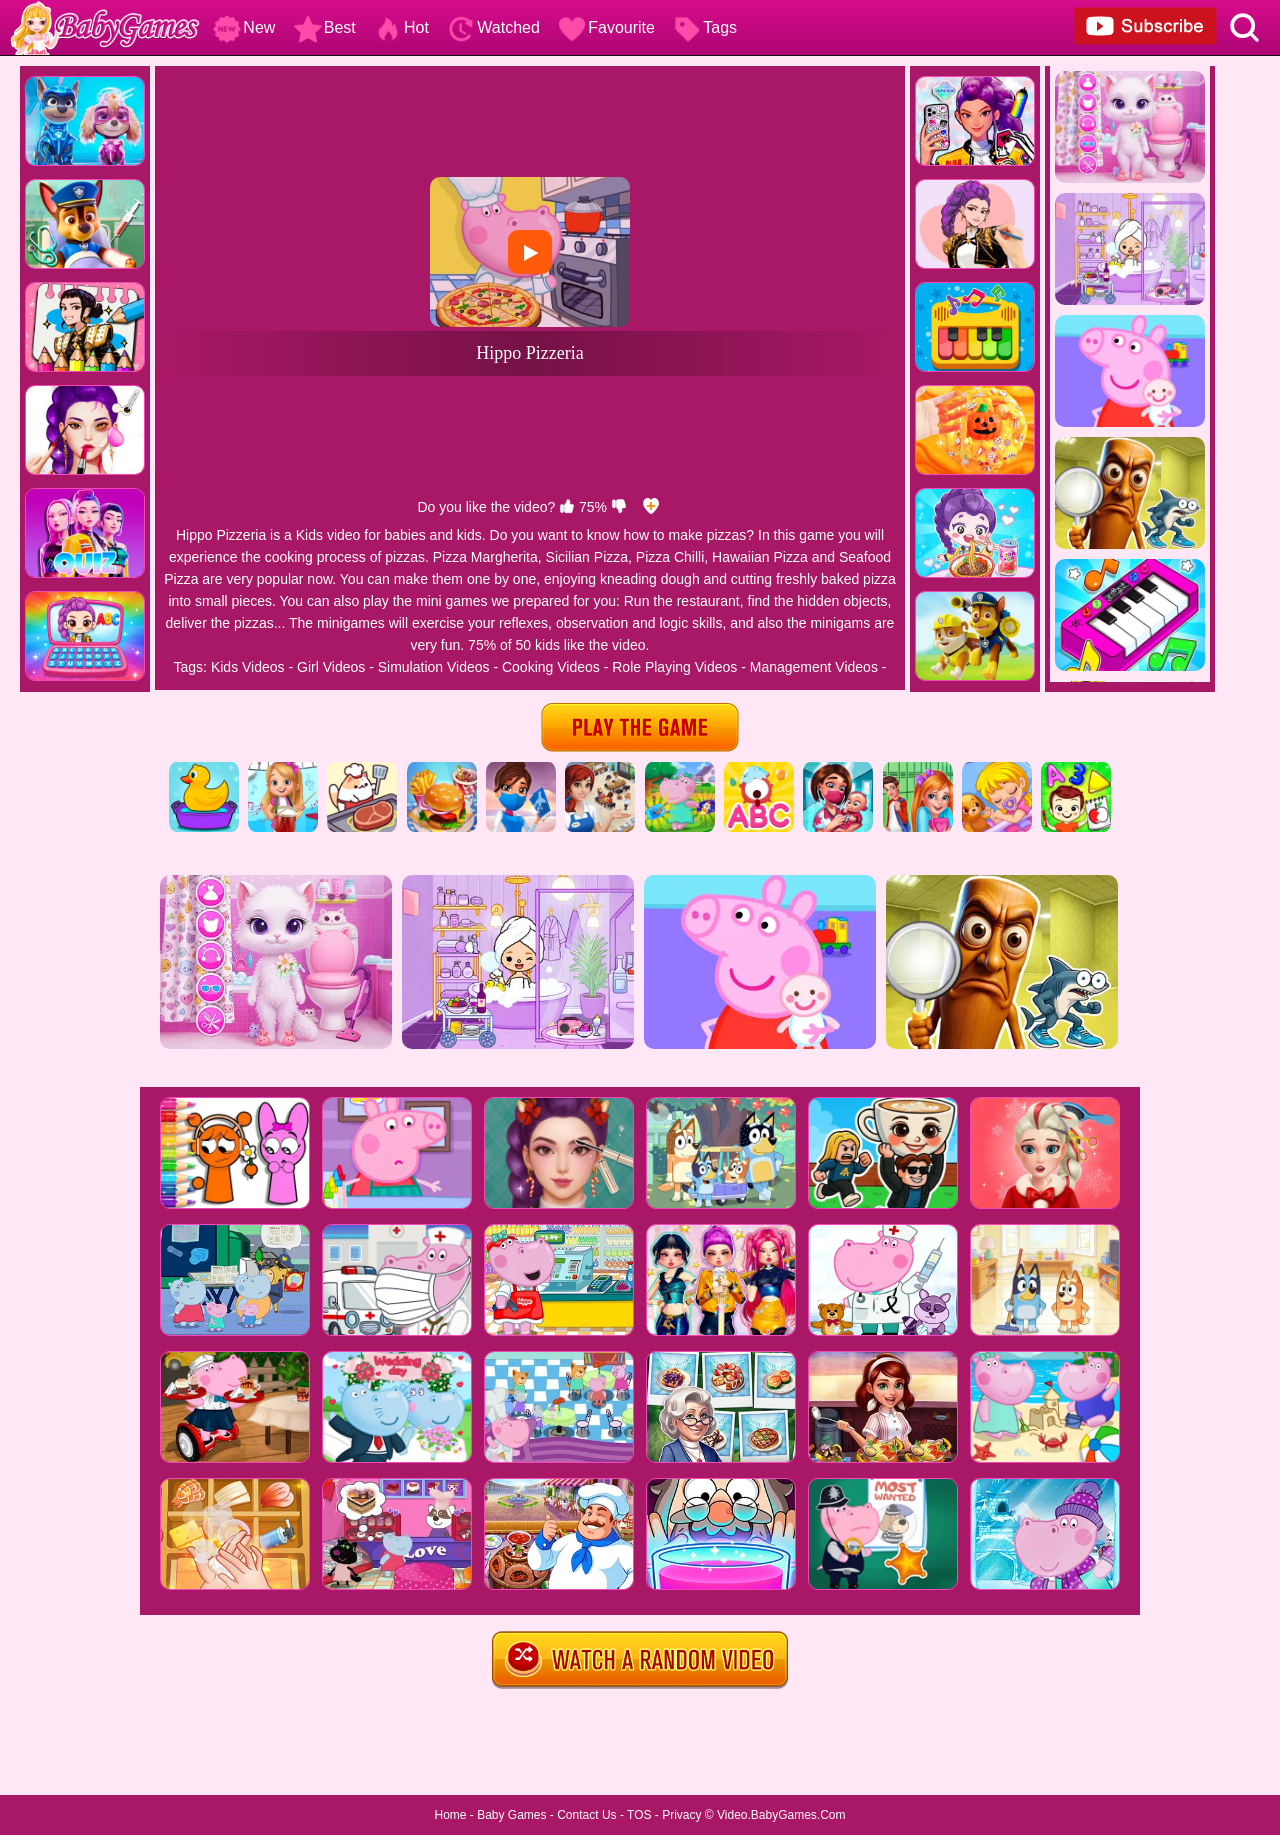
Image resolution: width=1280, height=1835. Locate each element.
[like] (567, 507)
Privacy (681, 1815)
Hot (401, 27)
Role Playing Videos (674, 667)
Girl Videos (331, 667)
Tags (705, 27)
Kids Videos (248, 667)
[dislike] (619, 507)
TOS (639, 1815)
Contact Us (586, 1815)
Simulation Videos (434, 667)
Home (450, 1815)
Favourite (606, 27)
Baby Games (511, 1815)
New (244, 27)
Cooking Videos (551, 667)
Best (325, 27)
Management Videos (814, 667)
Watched (493, 27)
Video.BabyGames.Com (781, 1815)
